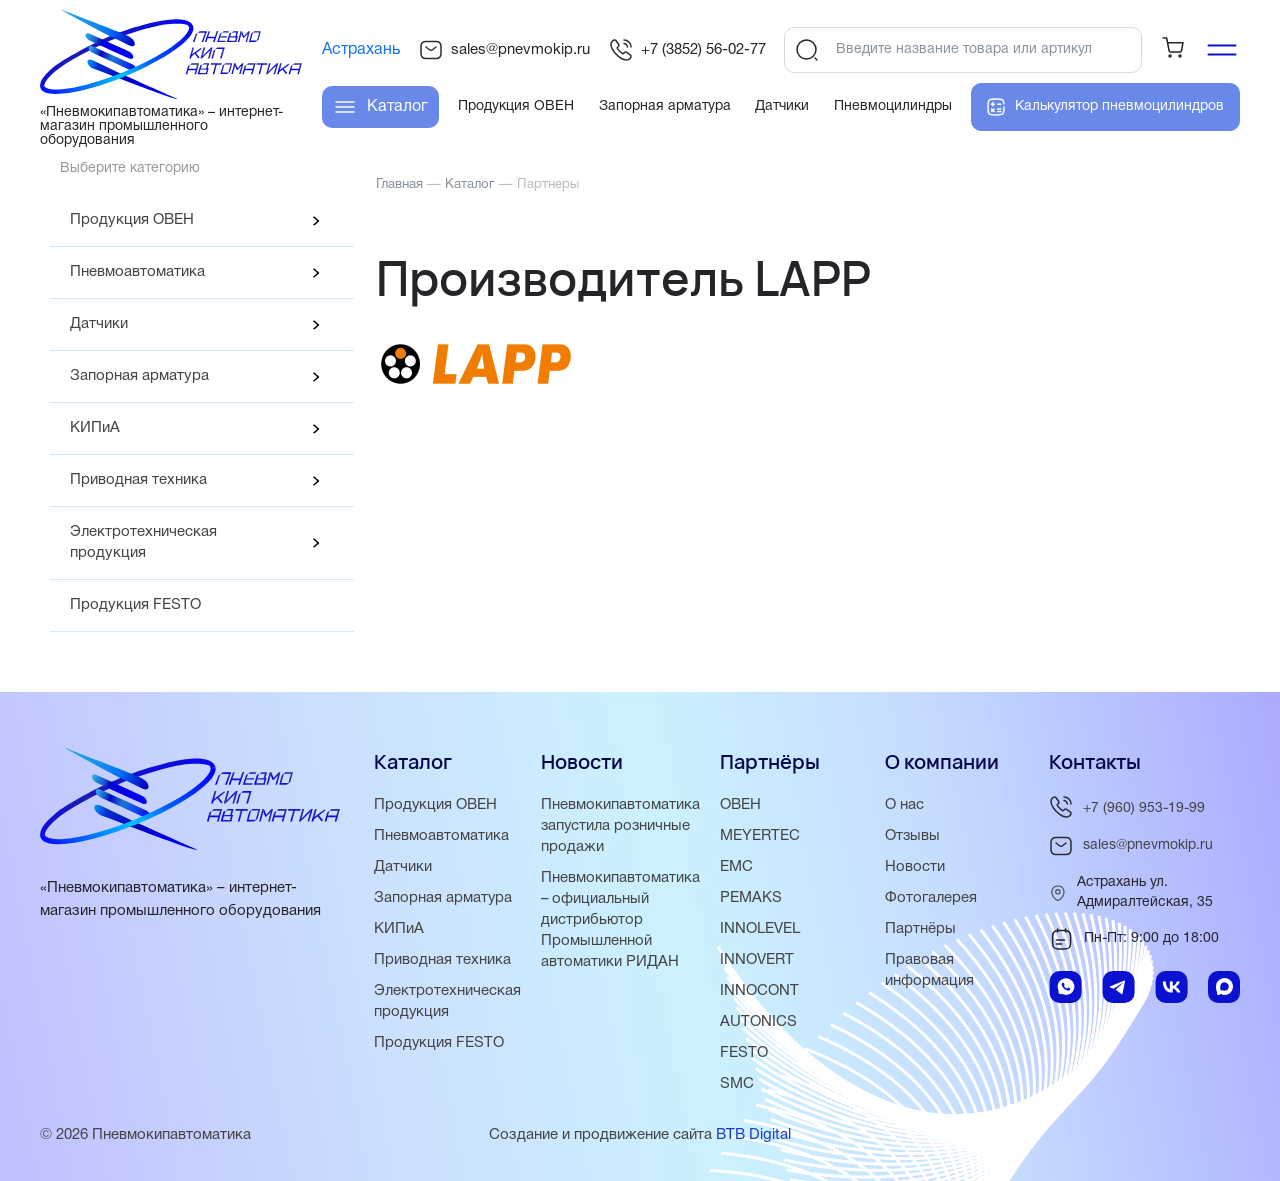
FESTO (744, 1053)
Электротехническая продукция (143, 542)
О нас (904, 805)
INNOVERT (757, 960)
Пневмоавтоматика (137, 272)
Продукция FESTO (135, 605)
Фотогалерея (931, 898)
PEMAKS (751, 898)
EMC (736, 867)
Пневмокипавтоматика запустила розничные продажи (620, 826)
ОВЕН (740, 805)
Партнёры (920, 929)
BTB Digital (753, 1135)
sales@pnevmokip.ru (504, 50)
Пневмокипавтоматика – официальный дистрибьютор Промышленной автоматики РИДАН (620, 920)
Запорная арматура (139, 376)
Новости (915, 867)
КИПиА (95, 428)
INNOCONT (759, 991)
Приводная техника (138, 480)
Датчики (99, 324)
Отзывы (913, 836)
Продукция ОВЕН (132, 220)
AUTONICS (758, 1022)
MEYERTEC (760, 836)
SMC (737, 1084)
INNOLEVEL (760, 929)
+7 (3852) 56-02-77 (687, 50)
